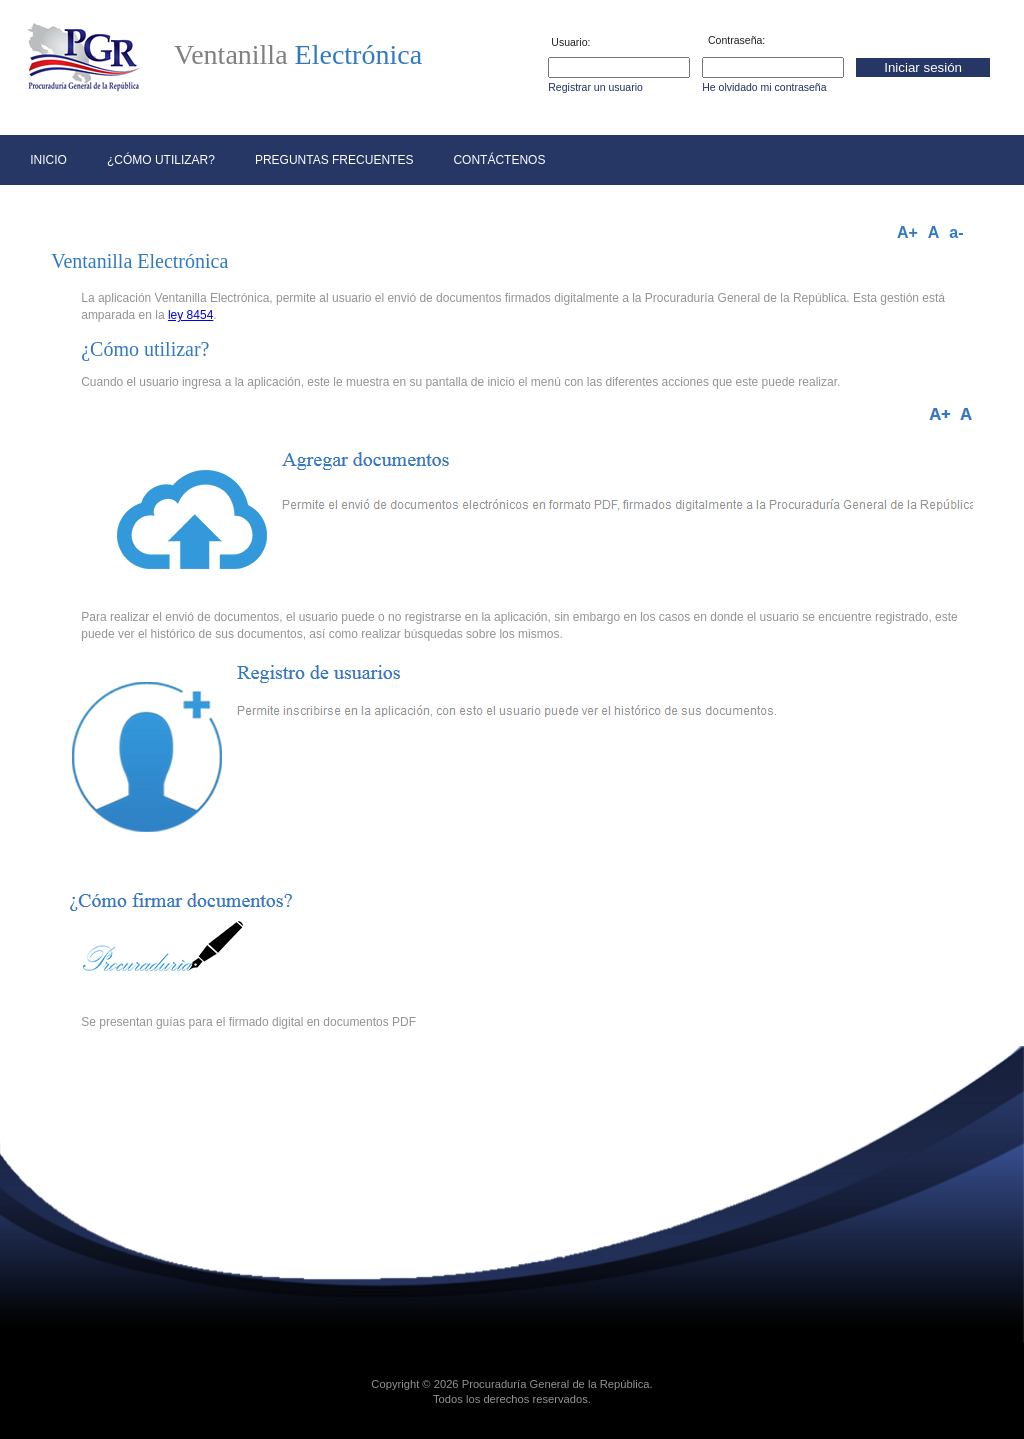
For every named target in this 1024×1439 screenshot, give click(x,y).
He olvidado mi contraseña (764, 87)
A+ (907, 233)
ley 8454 (190, 315)
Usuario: (570, 42)
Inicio (48, 160)
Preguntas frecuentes (334, 160)
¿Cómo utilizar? (161, 160)
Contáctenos (499, 160)
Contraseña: (736, 40)
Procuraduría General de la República (556, 1384)
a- (956, 233)
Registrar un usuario (595, 87)
